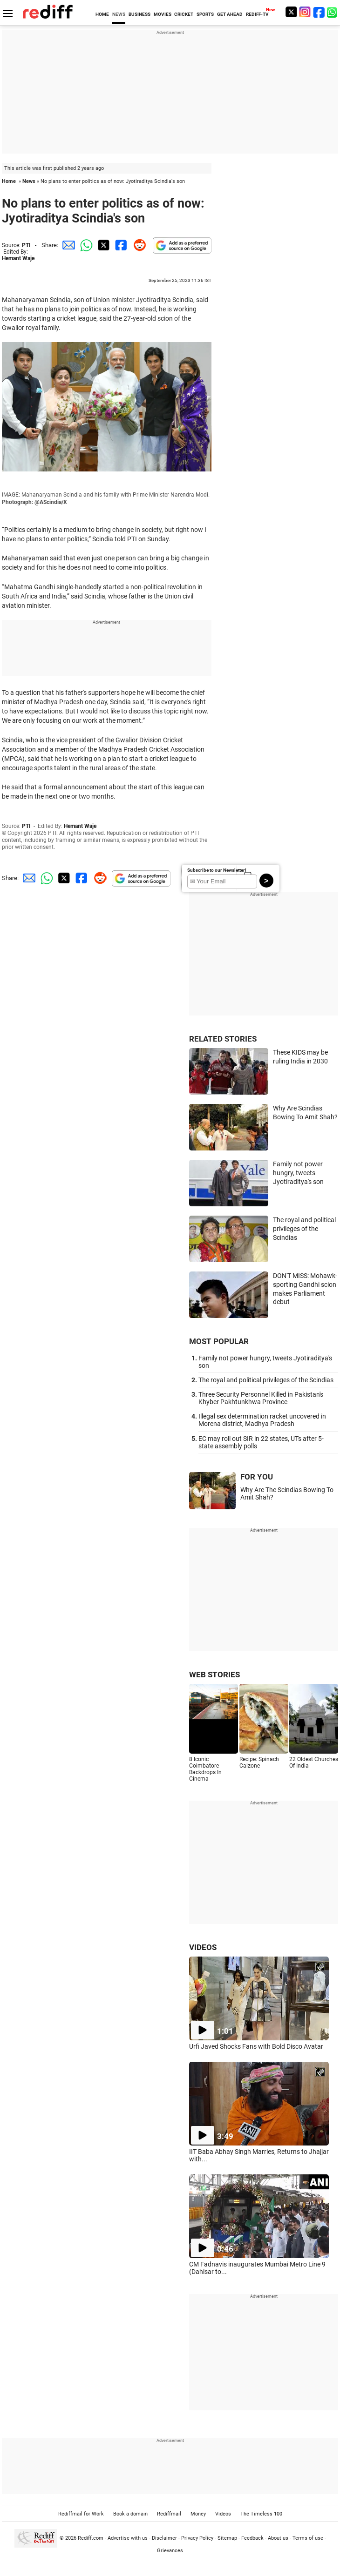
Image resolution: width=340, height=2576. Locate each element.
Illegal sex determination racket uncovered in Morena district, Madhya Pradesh (262, 1419)
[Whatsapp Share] (85, 245)
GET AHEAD (230, 14)
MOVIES (162, 14)
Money (198, 2514)
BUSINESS (139, 14)
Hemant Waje (18, 258)
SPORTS (205, 14)
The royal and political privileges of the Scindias (304, 1228)
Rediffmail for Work (81, 2514)
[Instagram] (305, 12)
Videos (223, 2514)
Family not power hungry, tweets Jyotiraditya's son (298, 1172)
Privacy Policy (197, 2538)
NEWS (118, 14)
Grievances (170, 2551)
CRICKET (183, 14)
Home (9, 181)
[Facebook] (319, 12)
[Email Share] (67, 245)
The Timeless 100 (261, 2514)
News (28, 181)
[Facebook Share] (120, 245)
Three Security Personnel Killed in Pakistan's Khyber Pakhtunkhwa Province (260, 1398)
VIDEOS (203, 1947)
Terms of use (307, 2538)
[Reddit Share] (138, 245)
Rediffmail (169, 2514)
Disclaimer (164, 2538)
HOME (102, 14)
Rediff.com (90, 2538)
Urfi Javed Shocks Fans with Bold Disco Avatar (256, 2046)
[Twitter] (291, 12)
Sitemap (227, 2538)
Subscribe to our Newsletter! (216, 870)
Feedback (252, 2538)
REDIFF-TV (257, 14)
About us (278, 2538)
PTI (26, 245)
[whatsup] (333, 12)
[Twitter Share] (102, 245)
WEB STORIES (214, 1674)
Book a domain (130, 2514)
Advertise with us (128, 2538)
